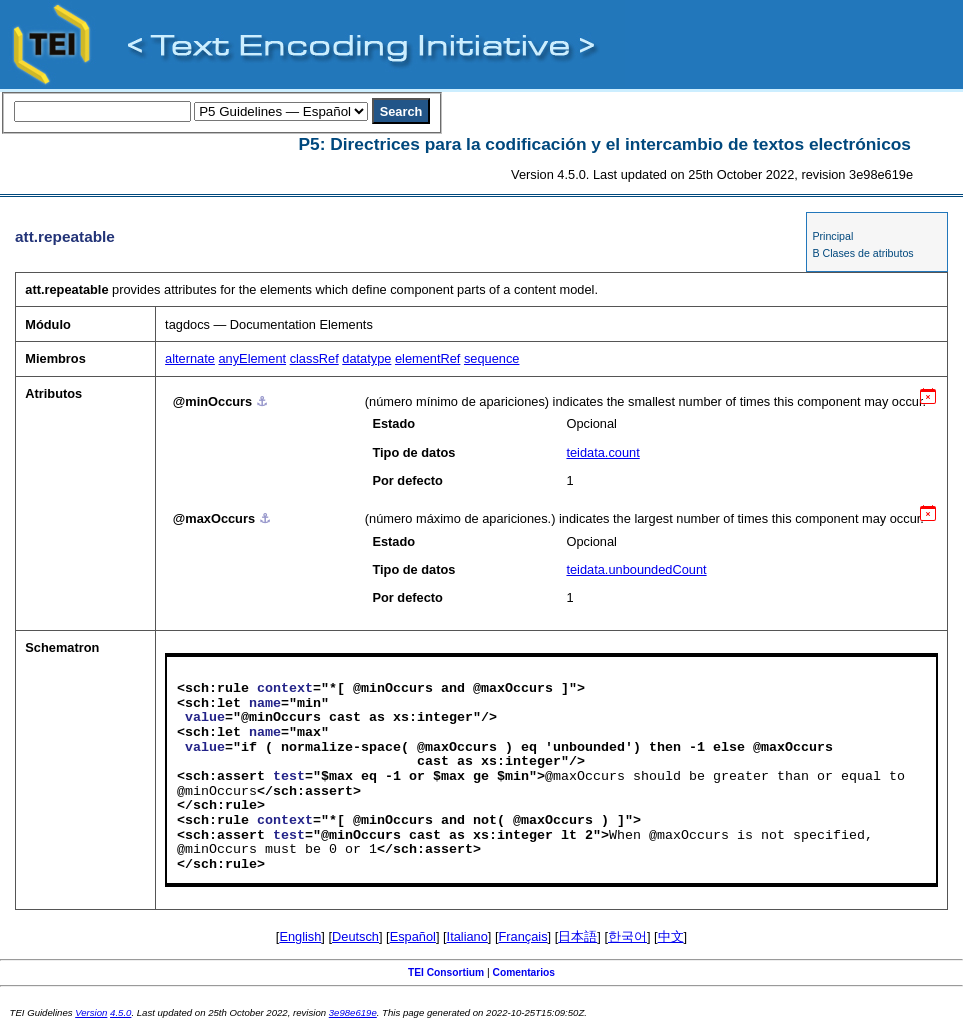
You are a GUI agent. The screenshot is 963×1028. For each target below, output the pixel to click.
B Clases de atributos (862, 253)
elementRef (427, 358)
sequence (492, 358)
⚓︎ (262, 401)
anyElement (252, 358)
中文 (671, 936)
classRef (314, 358)
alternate (190, 358)
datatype (366, 358)
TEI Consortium (446, 972)
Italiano (467, 936)
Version (91, 1012)
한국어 (627, 936)
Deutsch (355, 936)
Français (523, 936)
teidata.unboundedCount (636, 569)
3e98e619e (353, 1012)
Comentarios (524, 972)
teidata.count (602, 452)
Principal (832, 236)
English (300, 936)
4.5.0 (120, 1012)
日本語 (577, 936)
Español (413, 936)
